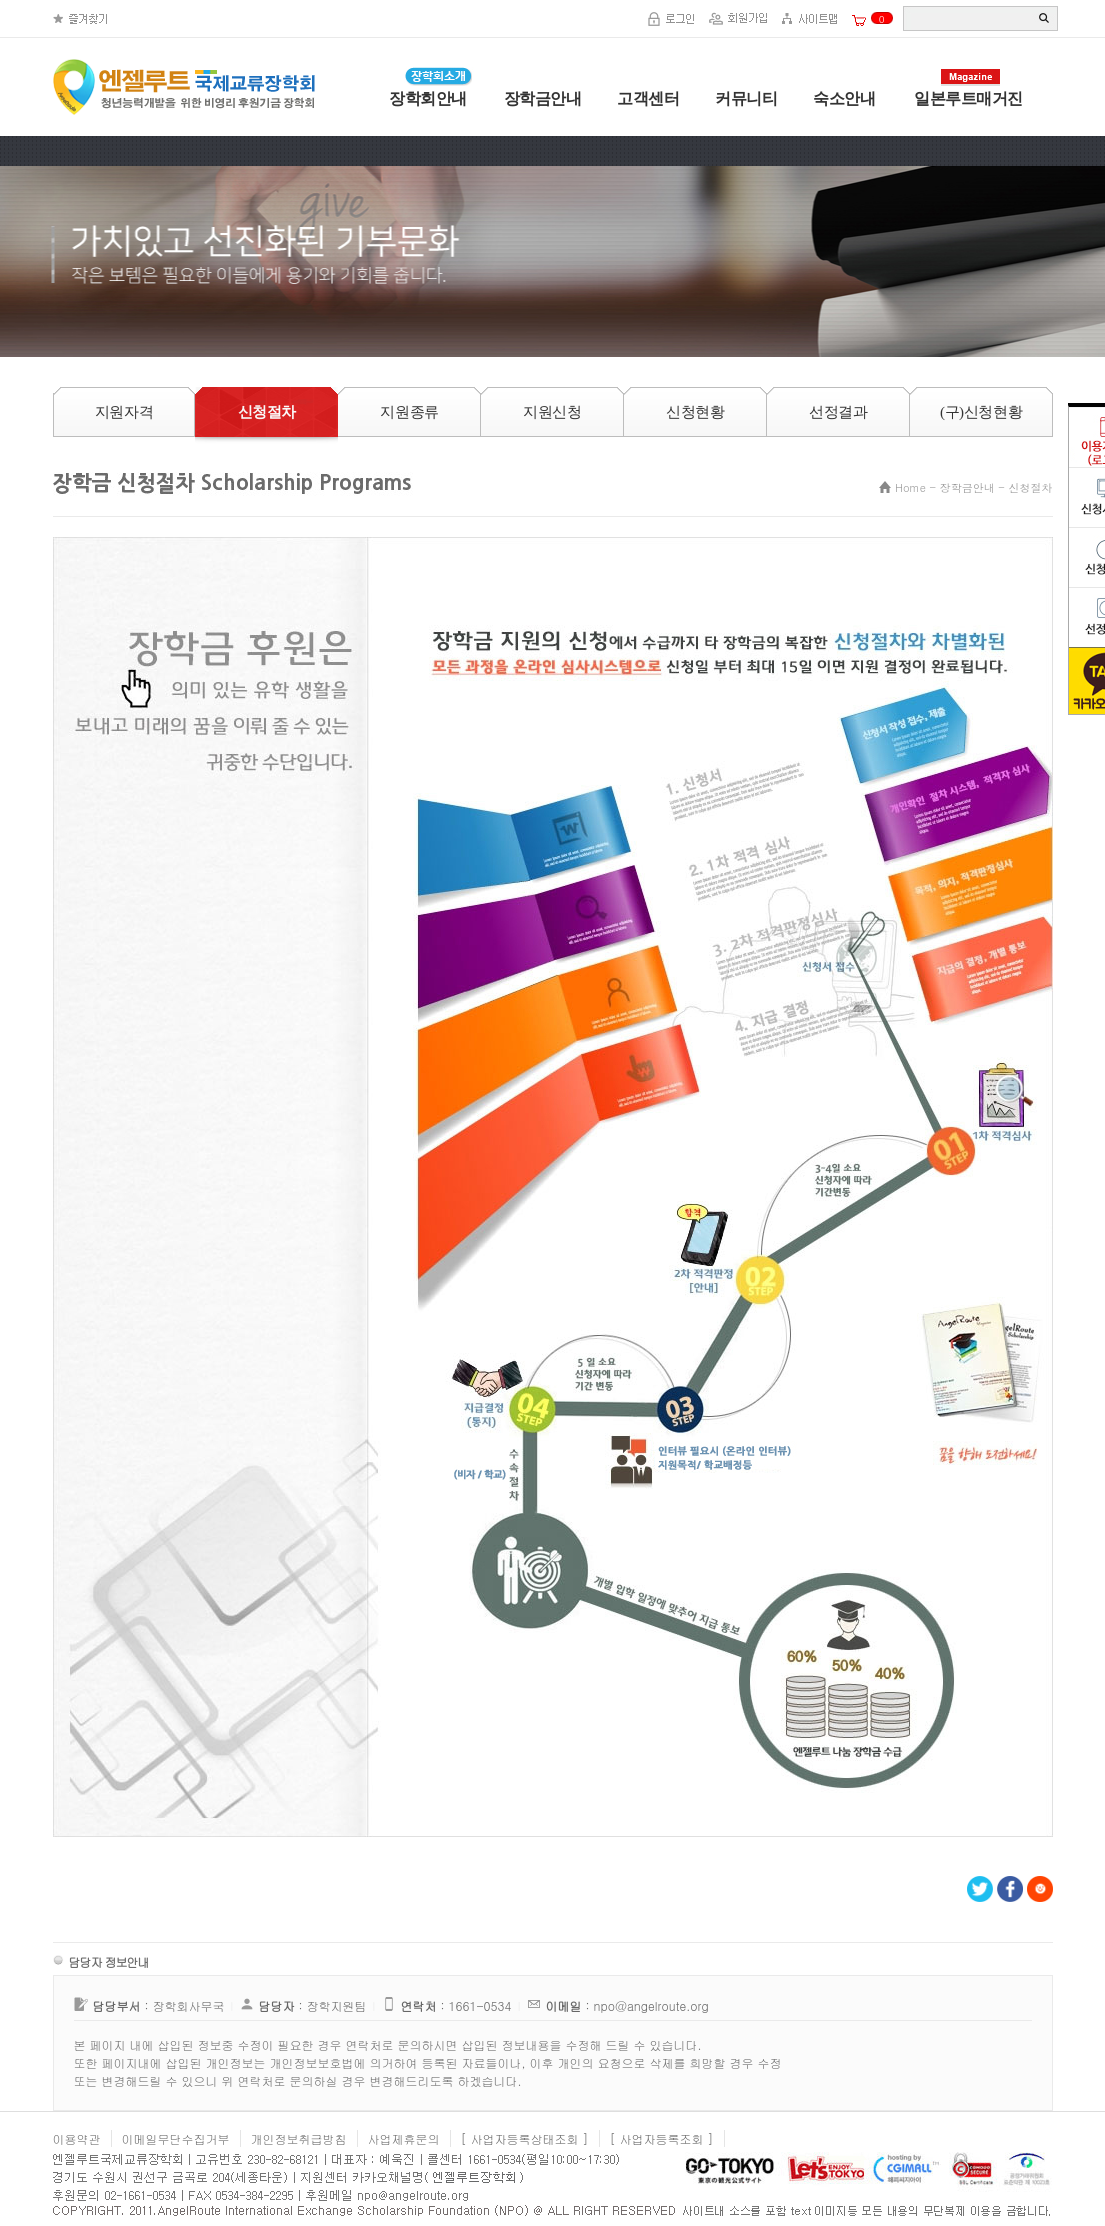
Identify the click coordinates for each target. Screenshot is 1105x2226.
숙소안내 (844, 98)
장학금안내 (543, 98)
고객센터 (648, 98)
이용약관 (77, 2138)
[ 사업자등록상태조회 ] (525, 2138)
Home (910, 487)
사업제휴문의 (404, 2138)
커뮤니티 (746, 98)
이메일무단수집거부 (176, 2138)
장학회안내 (428, 98)
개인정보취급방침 (299, 2138)
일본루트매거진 (968, 98)
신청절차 (1031, 487)
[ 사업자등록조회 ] (662, 2138)
